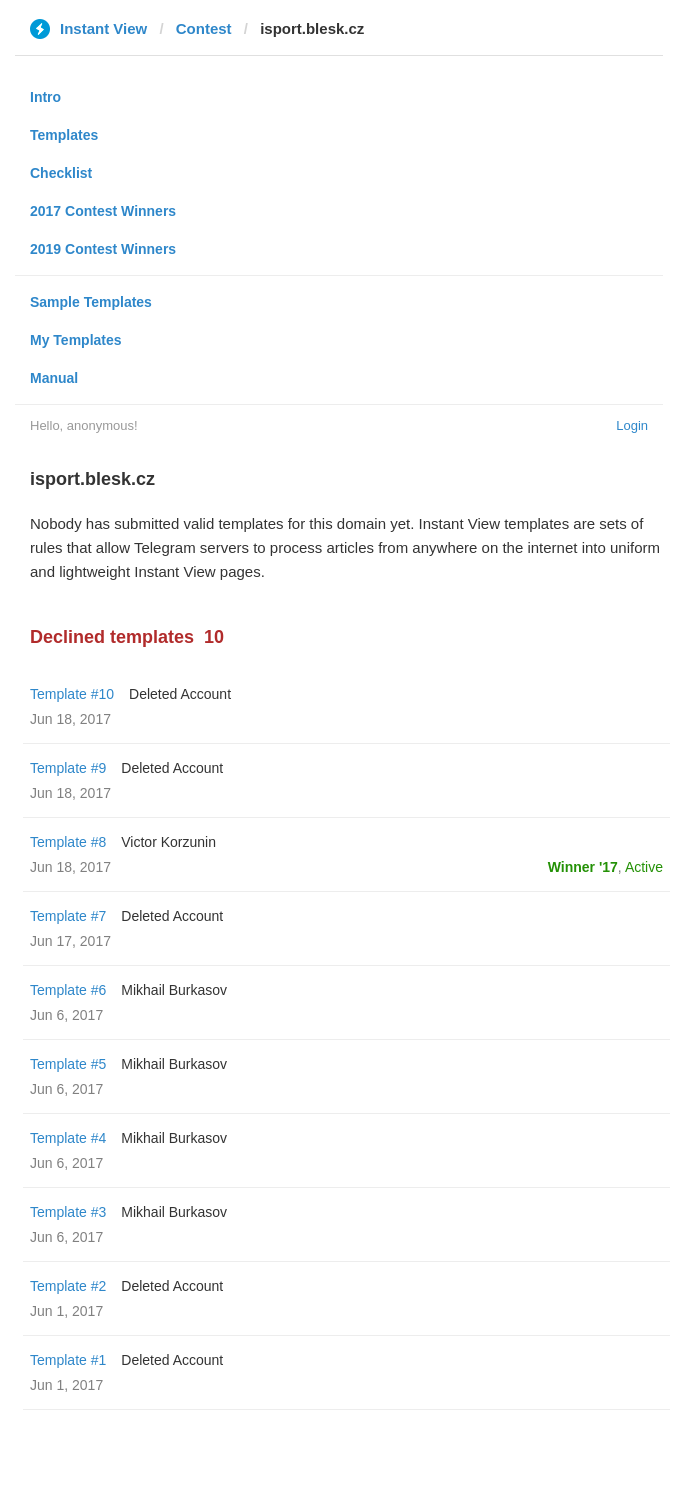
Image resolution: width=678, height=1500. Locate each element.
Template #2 (68, 1286)
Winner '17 (583, 867)
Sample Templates (91, 302)
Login (632, 425)
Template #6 (68, 990)
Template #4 (68, 1138)
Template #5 (68, 1064)
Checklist (61, 173)
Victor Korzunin (168, 842)
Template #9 (68, 768)
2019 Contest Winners (103, 249)
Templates (64, 135)
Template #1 (68, 1360)
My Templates (76, 340)
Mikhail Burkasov (174, 990)
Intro (45, 97)
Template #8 (68, 842)
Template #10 (72, 694)
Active (644, 867)
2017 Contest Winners (103, 211)
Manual (54, 378)
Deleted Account (180, 694)
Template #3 (68, 1212)
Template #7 (68, 916)
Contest (204, 28)
